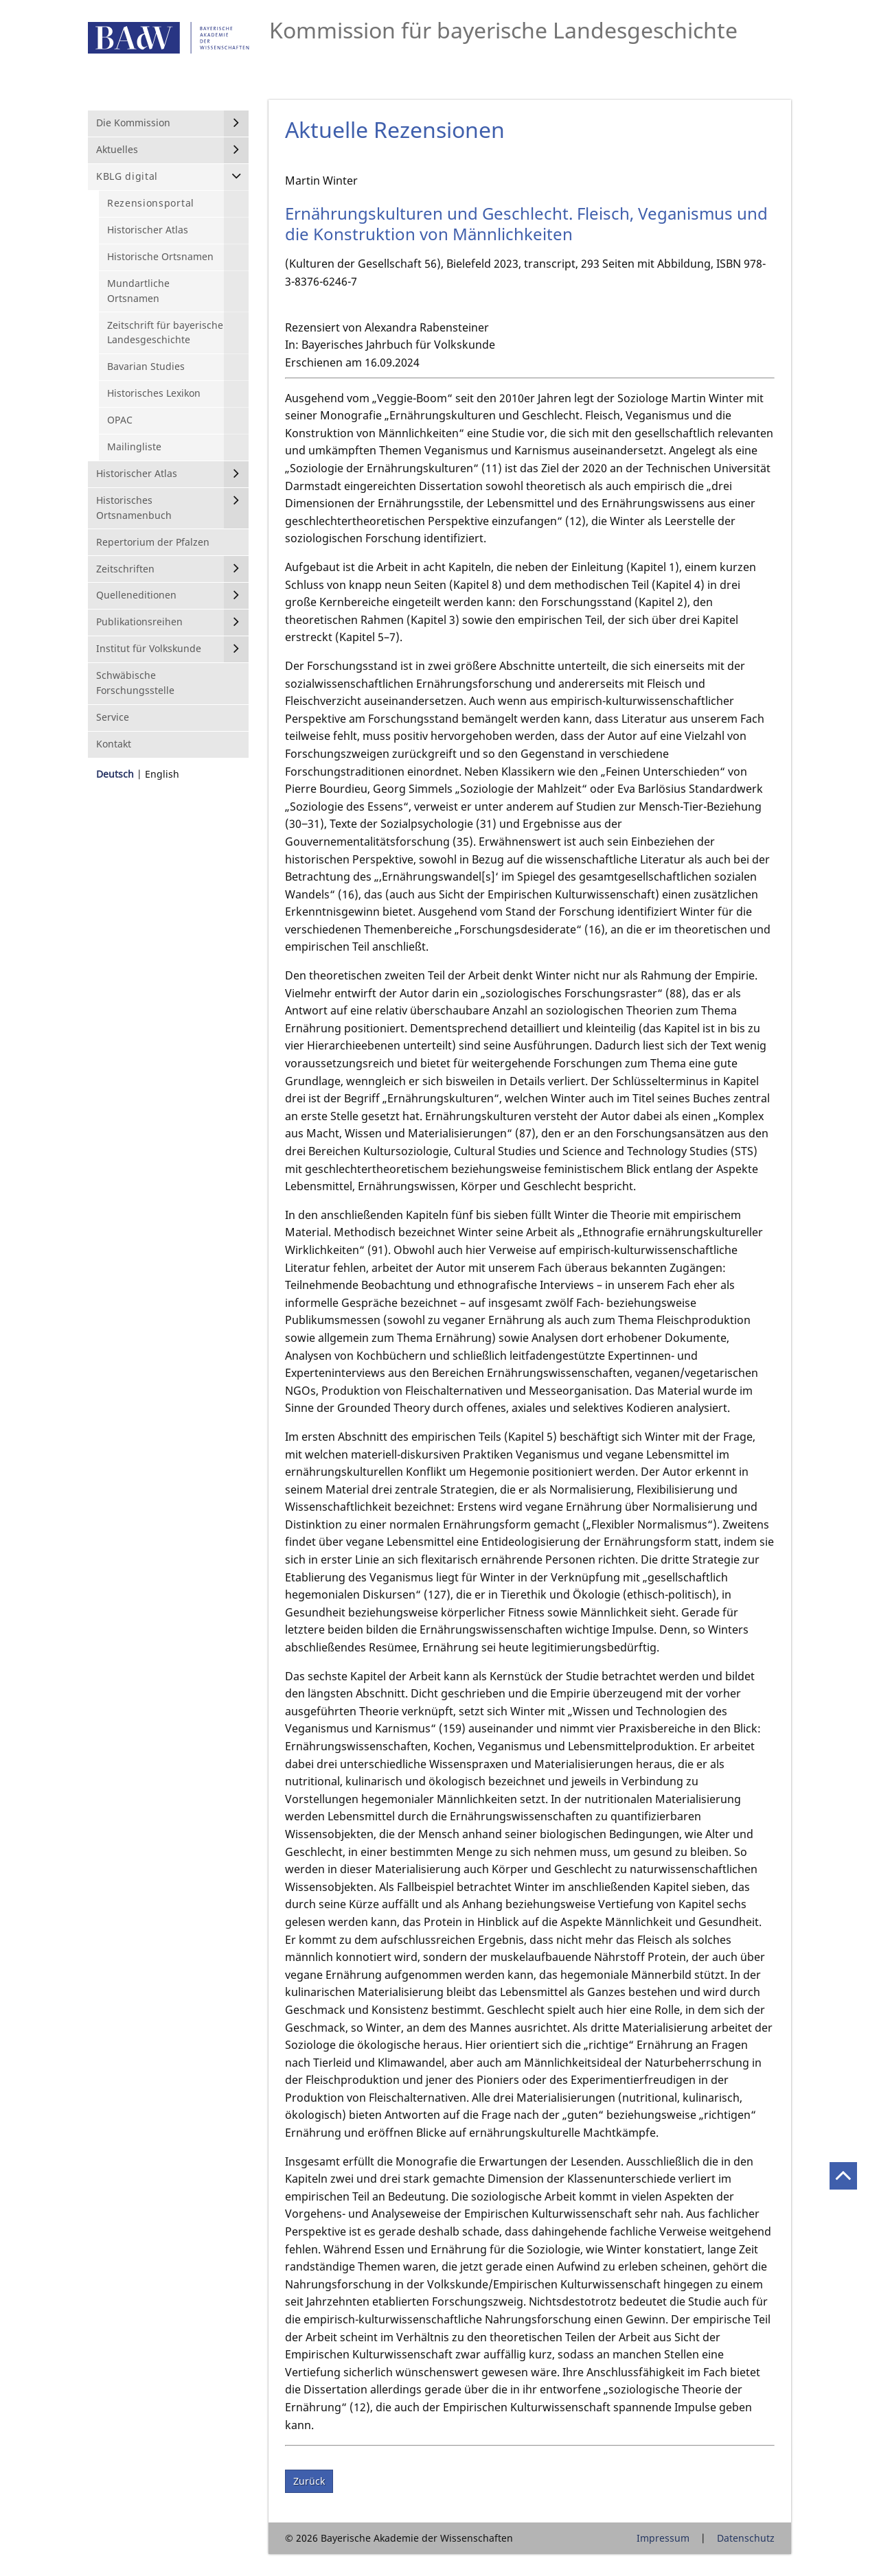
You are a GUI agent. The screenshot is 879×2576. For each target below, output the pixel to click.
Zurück (309, 2480)
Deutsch (115, 773)
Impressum (663, 2537)
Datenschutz (746, 2537)
